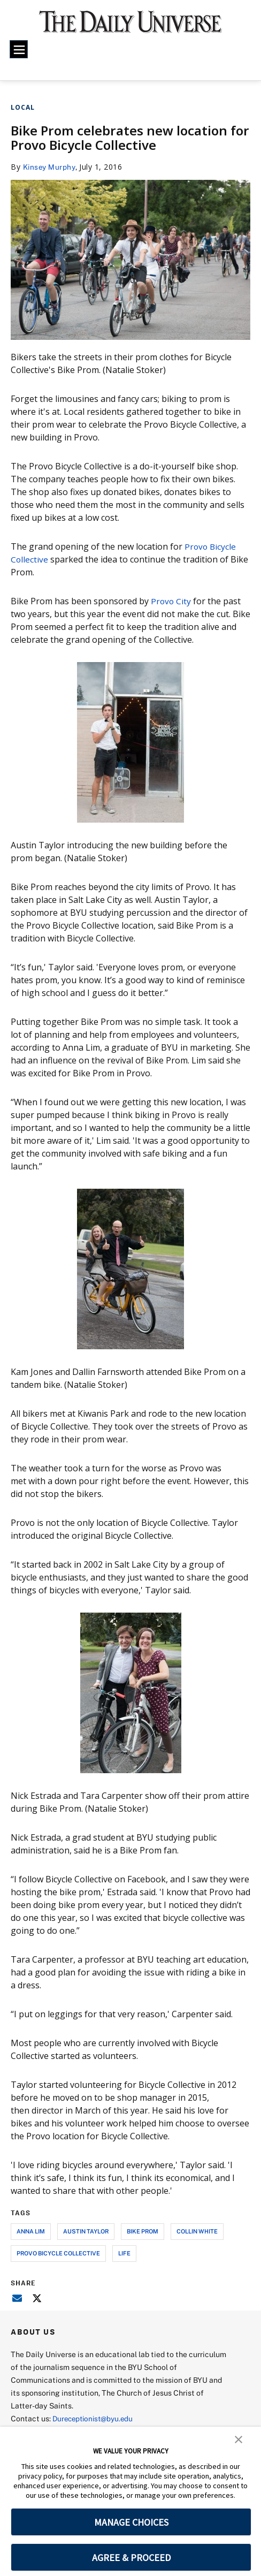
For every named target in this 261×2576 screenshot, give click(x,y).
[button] (238, 2438)
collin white (197, 2230)
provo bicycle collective (58, 2252)
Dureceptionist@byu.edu (95, 2417)
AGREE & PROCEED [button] (131, 2557)
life (124, 2252)
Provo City (171, 600)
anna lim (31, 2230)
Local (23, 107)
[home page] (130, 26)
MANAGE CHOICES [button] (131, 2522)
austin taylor (86, 2230)
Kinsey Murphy (50, 166)
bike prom (142, 2230)
